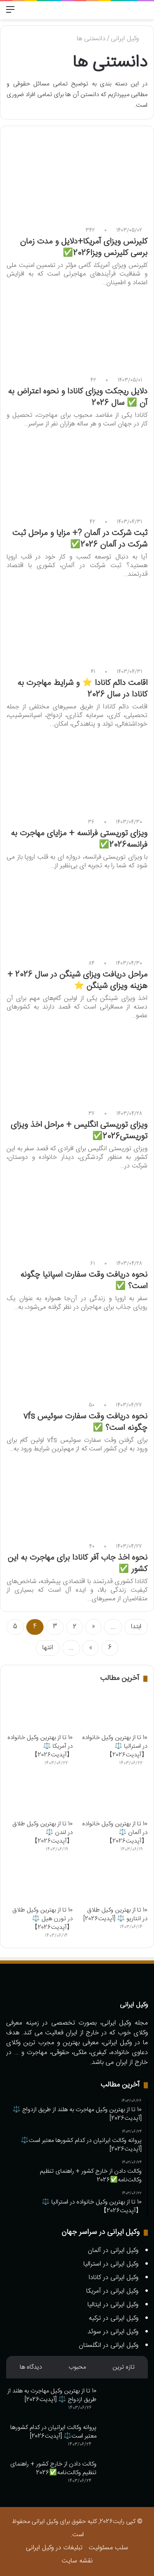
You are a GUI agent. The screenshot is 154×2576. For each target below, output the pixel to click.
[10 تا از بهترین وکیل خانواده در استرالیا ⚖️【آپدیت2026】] (114, 1710)
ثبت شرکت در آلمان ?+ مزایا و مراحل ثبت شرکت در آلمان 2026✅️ (79, 539)
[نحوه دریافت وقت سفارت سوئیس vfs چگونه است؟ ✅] (77, 1357)
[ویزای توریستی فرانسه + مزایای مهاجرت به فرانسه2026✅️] (77, 773)
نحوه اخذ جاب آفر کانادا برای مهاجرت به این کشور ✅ (77, 1563)
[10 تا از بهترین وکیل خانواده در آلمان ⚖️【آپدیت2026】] (114, 1796)
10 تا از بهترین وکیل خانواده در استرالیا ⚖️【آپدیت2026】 (114, 1746)
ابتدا (136, 1626)
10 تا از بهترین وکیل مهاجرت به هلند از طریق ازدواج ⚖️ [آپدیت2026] (52, 2395)
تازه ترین (124, 2367)
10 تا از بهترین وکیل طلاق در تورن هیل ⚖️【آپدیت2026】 (42, 1919)
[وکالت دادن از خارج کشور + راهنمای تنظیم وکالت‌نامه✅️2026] (125, 2475)
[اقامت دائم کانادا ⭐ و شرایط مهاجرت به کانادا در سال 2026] (77, 624)
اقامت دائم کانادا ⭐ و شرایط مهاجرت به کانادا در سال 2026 (82, 688)
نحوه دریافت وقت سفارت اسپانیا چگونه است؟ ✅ (83, 1280)
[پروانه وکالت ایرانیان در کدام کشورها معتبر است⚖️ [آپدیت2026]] (125, 2438)
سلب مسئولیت (108, 2547)
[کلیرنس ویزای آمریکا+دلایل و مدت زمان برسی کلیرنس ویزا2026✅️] (77, 182)
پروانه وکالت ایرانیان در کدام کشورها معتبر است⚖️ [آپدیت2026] (53, 2431)
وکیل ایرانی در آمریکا (112, 2291)
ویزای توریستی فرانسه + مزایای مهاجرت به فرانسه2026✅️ (79, 839)
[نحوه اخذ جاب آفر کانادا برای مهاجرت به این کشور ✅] (77, 1498)
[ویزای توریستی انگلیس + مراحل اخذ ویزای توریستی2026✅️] (77, 1065)
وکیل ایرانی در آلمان (113, 2250)
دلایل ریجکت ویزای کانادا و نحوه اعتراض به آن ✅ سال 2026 (77, 397)
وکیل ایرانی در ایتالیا (112, 2304)
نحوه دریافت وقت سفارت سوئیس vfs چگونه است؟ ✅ (85, 1422)
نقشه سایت (77, 2561)
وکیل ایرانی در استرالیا (110, 2264)
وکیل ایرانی (129, 38)
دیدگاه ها (31, 2367)
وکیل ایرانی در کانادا (113, 2277)
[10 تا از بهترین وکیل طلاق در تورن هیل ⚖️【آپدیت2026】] (40, 1883)
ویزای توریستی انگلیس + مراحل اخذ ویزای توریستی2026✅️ (79, 1130)
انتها (47, 1647)
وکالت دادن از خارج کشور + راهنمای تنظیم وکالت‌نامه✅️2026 (53, 2468)
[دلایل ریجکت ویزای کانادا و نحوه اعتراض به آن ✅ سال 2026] (77, 332)
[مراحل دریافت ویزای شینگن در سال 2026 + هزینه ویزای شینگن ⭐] (77, 915)
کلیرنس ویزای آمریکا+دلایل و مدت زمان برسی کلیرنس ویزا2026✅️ (83, 247)
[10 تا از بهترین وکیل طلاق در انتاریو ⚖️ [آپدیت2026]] (114, 1883)
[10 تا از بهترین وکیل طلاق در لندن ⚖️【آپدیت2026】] (40, 1796)
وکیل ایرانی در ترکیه (113, 2318)
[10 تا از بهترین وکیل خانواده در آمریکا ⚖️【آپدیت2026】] (40, 1710)
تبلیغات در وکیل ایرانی (54, 2547)
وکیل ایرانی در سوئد (112, 2331)
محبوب (77, 2367)
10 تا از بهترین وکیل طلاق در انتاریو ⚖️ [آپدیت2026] (115, 1914)
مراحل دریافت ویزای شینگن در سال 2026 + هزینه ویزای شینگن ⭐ (77, 980)
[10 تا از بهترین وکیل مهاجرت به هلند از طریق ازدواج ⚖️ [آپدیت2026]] (125, 2402)
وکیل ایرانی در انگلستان (108, 2345)
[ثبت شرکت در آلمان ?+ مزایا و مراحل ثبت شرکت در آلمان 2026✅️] (77, 473)
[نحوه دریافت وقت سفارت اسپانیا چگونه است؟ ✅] (77, 1215)
